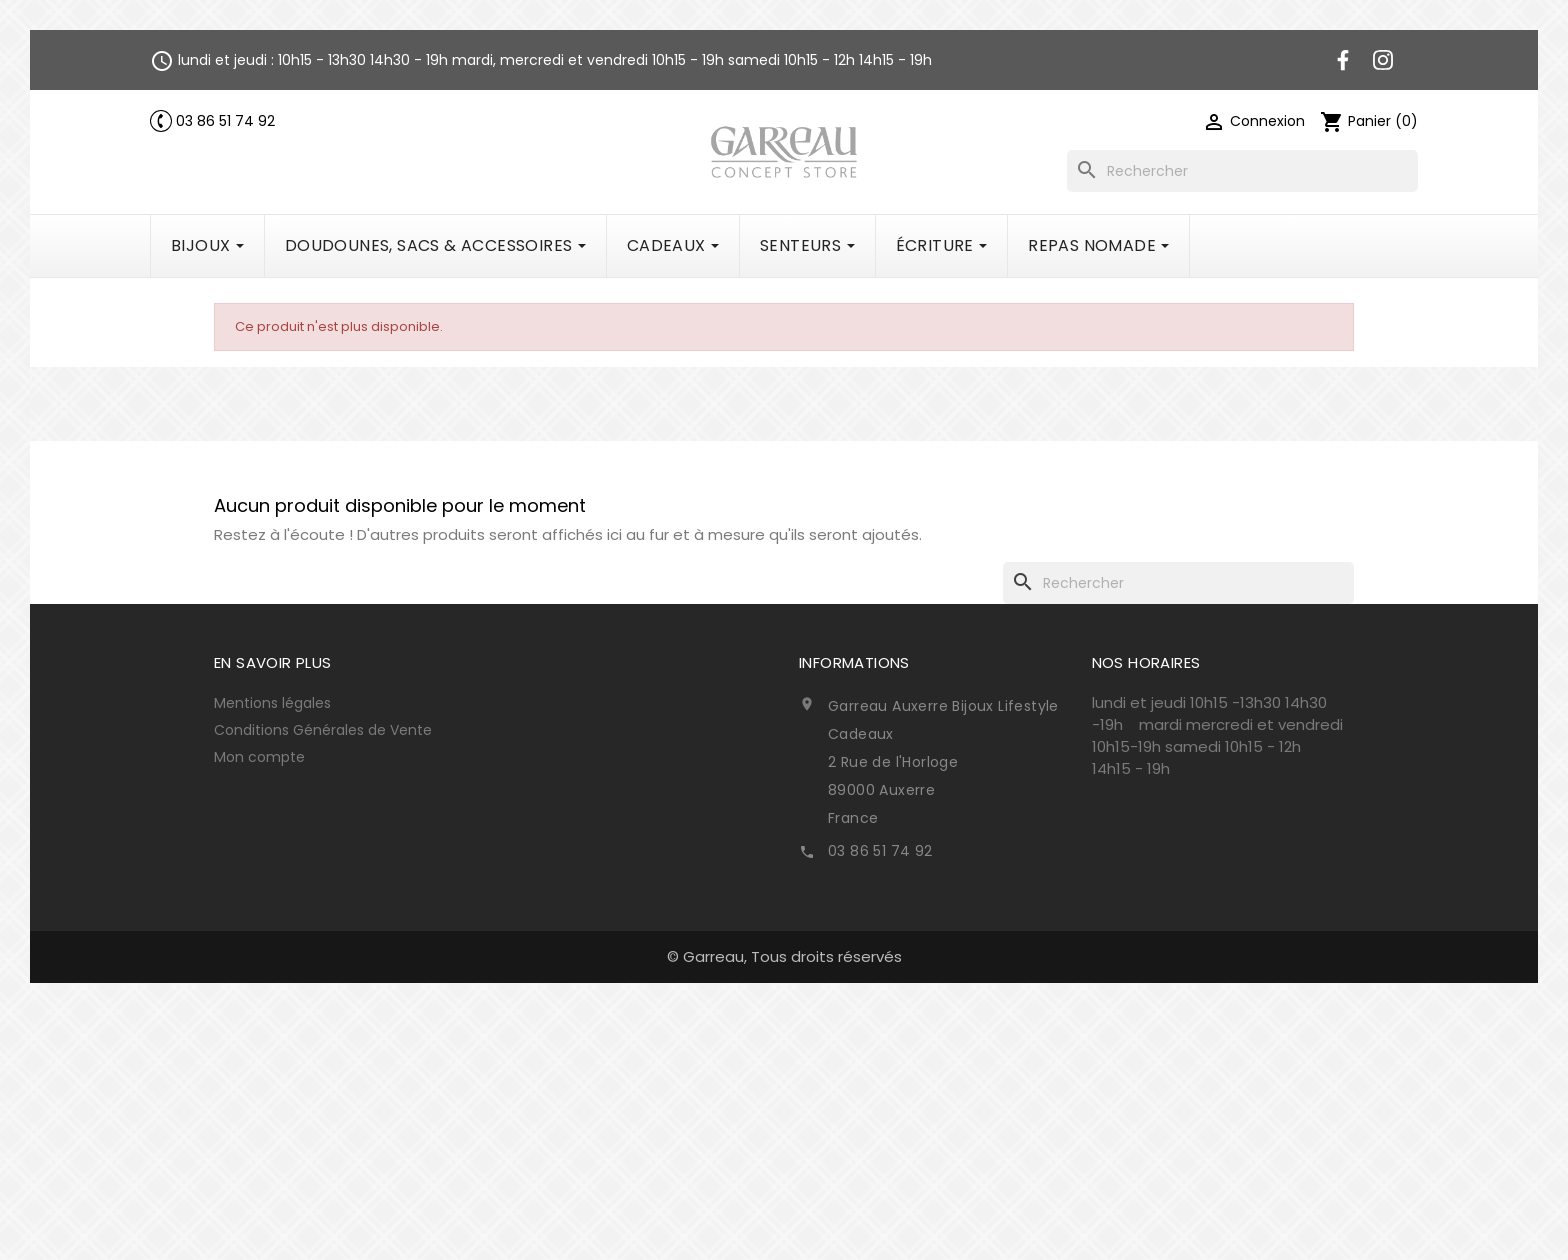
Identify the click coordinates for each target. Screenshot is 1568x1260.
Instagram (1383, 60)
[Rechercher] (1242, 171)
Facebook (1343, 60)
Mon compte (259, 757)
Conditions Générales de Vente (323, 730)
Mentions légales (272, 703)
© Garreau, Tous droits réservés (784, 956)
